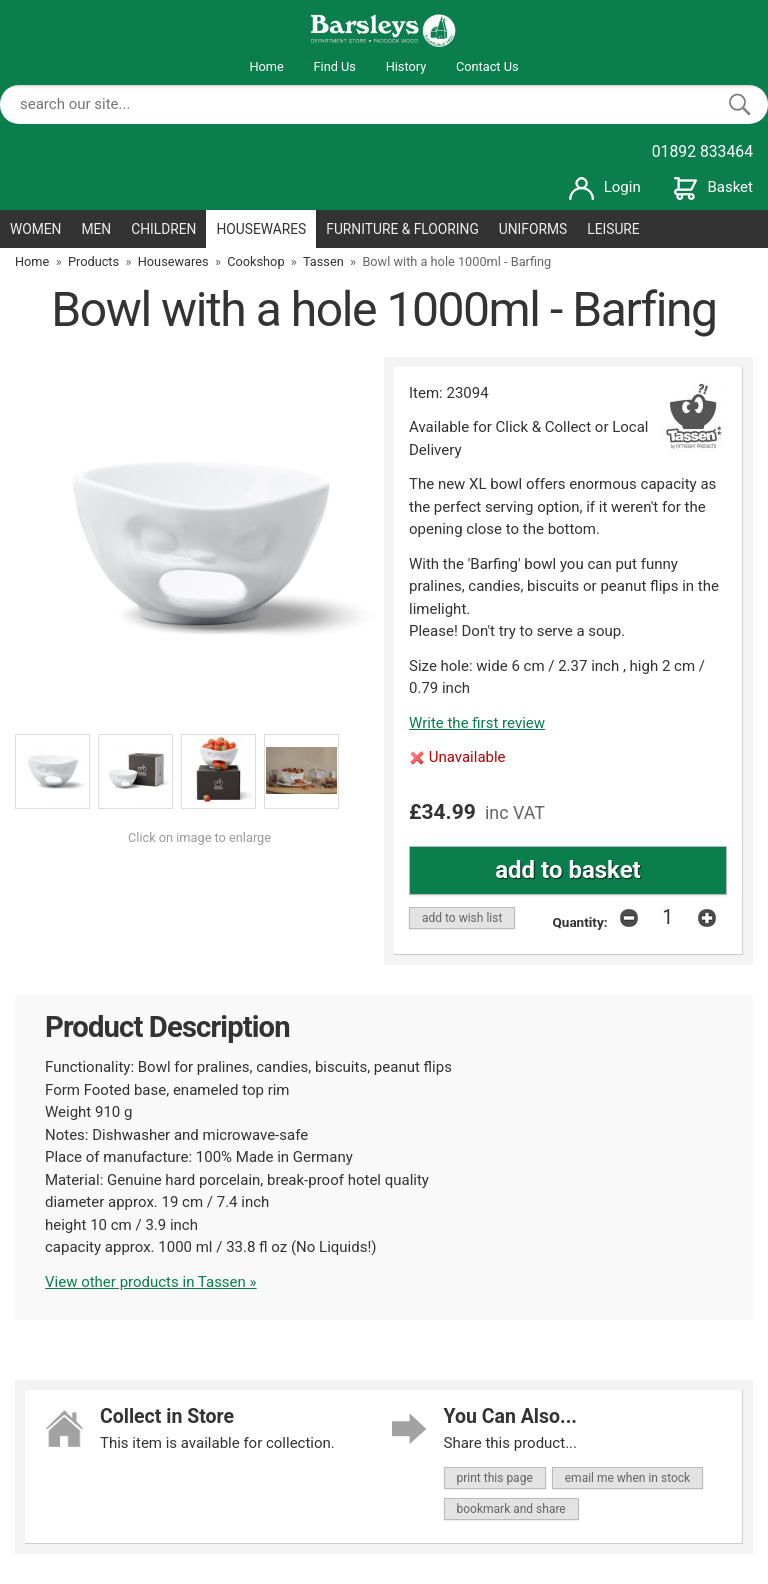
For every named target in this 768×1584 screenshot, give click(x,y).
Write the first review (477, 723)
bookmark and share (511, 1509)
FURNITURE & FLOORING (402, 229)
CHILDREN (163, 229)
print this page (495, 1478)
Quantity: (580, 922)
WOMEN (35, 229)
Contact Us (487, 66)
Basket (713, 187)
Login (605, 187)
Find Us (335, 66)
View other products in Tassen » (151, 1282)
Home (266, 66)
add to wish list (462, 918)
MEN (96, 229)
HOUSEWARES (261, 229)
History (406, 66)
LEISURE (613, 229)
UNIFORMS (533, 229)
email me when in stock (627, 1478)
